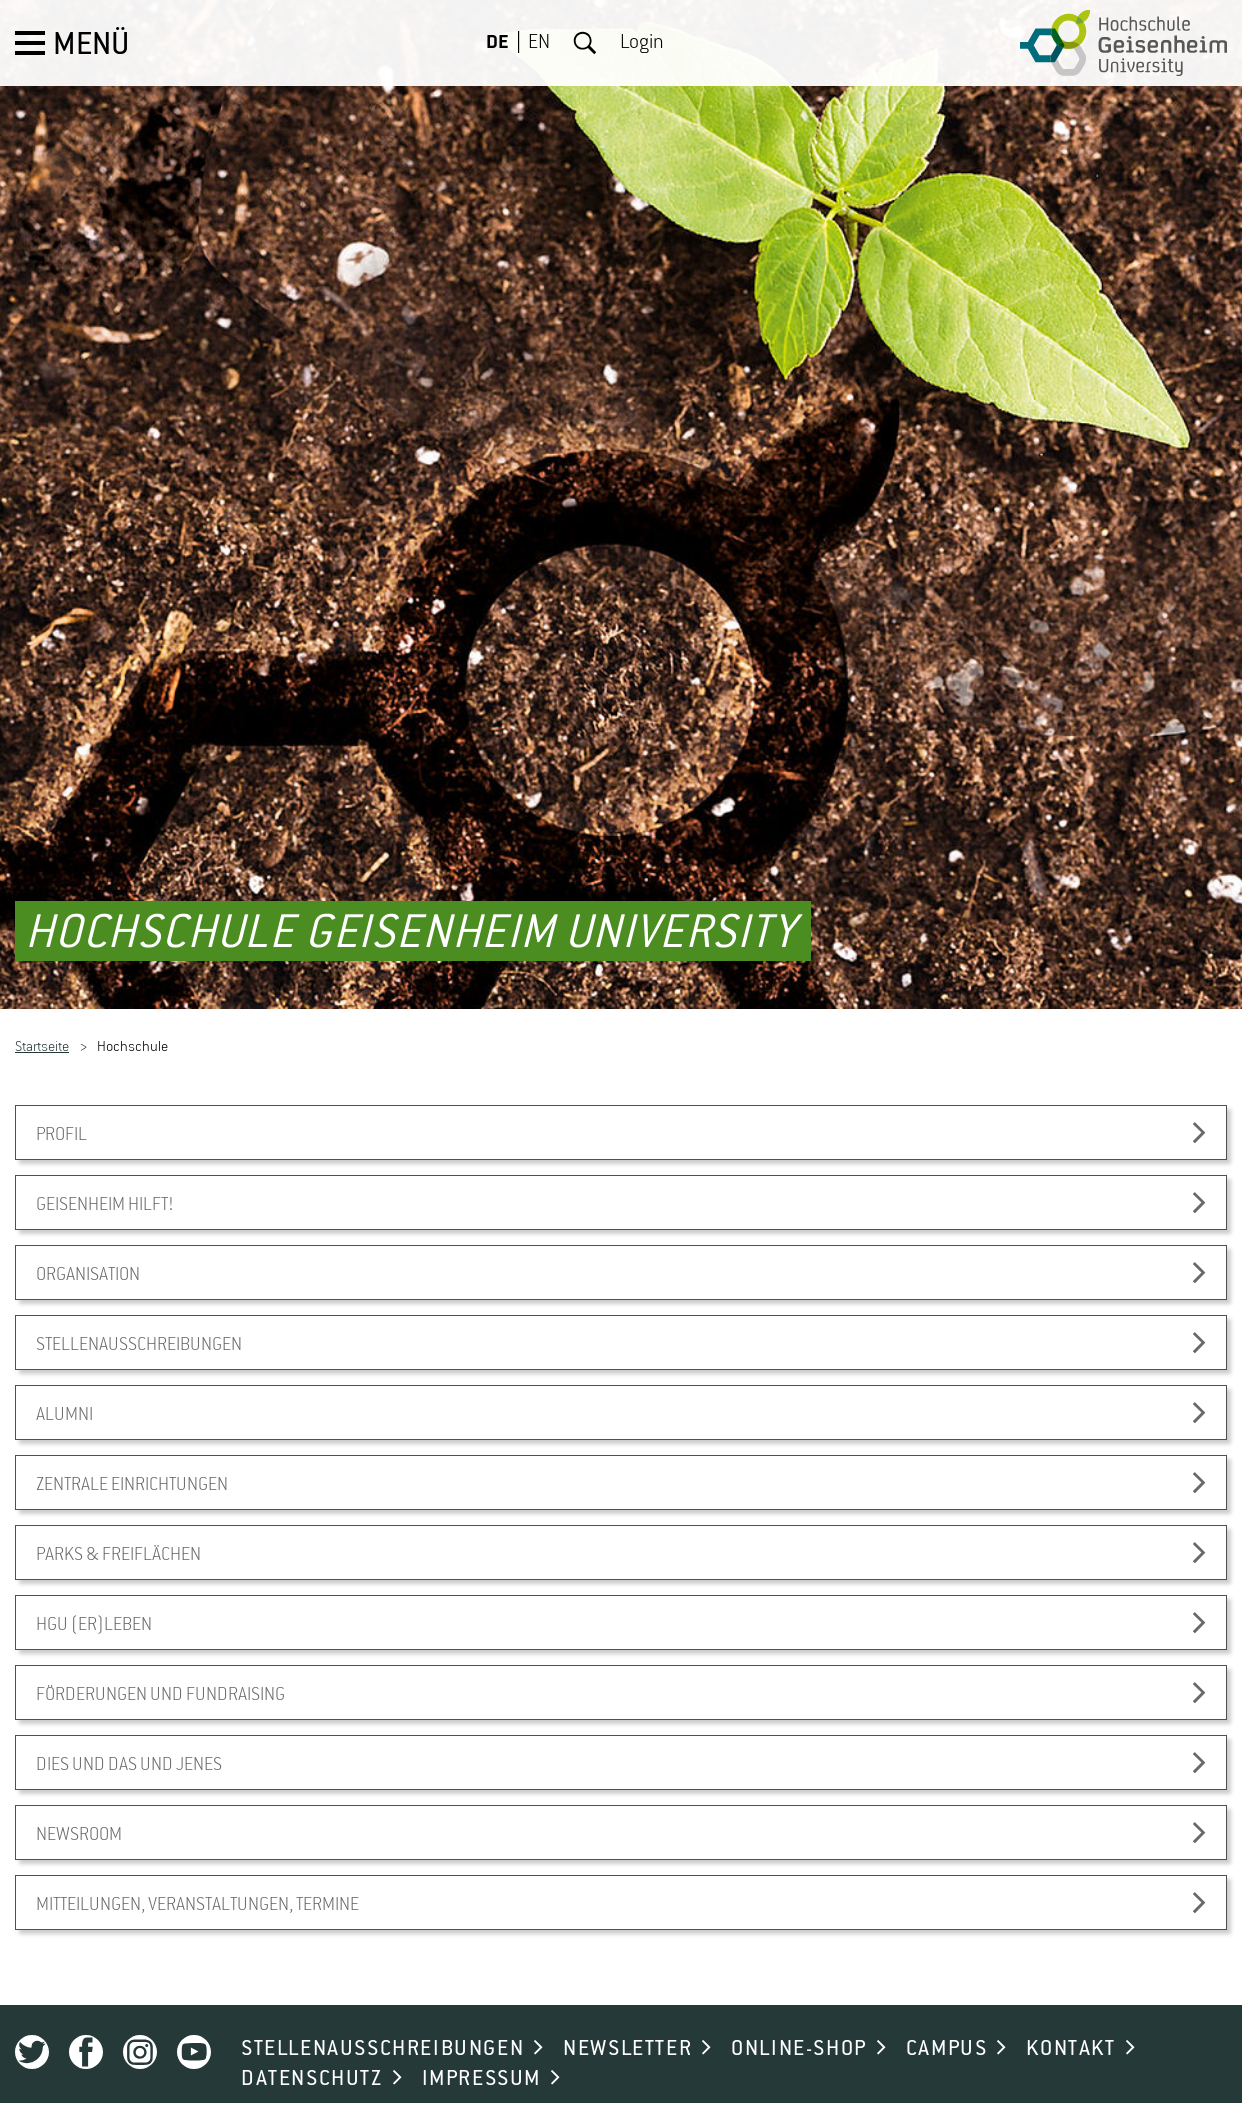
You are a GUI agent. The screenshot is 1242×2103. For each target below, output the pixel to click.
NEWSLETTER (627, 2015)
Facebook (86, 2018)
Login (642, 43)
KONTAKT (1070, 2015)
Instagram (140, 2018)
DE (497, 43)
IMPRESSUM (481, 2045)
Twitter (32, 2018)
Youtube (194, 2018)
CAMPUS (947, 2015)
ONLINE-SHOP (799, 2015)
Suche (585, 43)
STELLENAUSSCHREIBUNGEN (382, 2015)
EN (539, 43)
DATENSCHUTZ (312, 2045)
